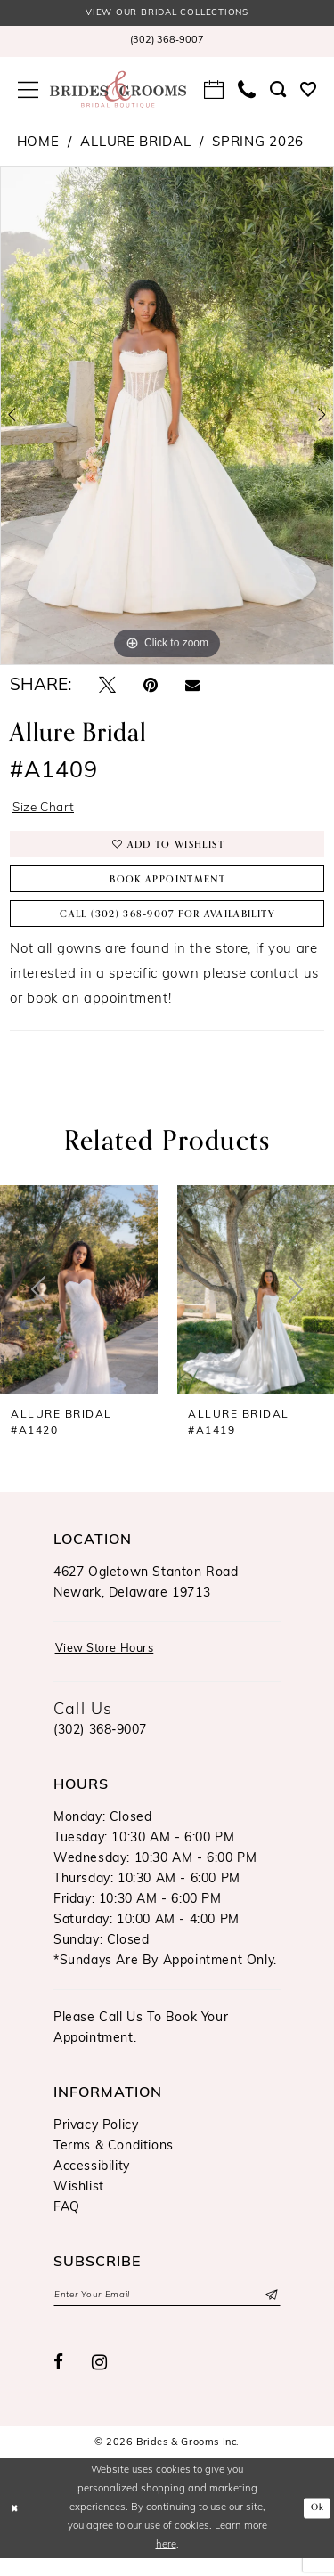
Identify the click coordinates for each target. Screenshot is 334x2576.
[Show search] (278, 91)
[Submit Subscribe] (270, 2311)
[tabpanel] (167, 416)
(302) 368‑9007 (100, 1745)
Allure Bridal (135, 143)
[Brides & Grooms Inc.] (118, 90)
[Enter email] (167, 2311)
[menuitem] (167, 43)
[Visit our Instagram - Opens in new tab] (100, 2380)
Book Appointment (167, 889)
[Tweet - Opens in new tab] (107, 688)
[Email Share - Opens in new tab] (192, 687)
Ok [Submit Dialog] (316, 2524)
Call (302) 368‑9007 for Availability (168, 926)
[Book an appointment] (214, 91)
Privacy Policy (95, 2141)
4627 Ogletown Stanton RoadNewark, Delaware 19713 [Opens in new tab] (146, 1597)
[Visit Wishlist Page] (308, 91)
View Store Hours (111, 1664)
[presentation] (79, 1303)
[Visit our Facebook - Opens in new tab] (58, 2380)
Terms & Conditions (113, 2161)
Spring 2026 (258, 143)
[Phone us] (247, 91)
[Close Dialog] (16, 2525)
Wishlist (78, 2202)
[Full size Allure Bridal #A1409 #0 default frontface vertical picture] (167, 416)
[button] (28, 91)
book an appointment (97, 1013)
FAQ (66, 2223)
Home (38, 143)
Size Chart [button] (47, 810)
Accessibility (91, 2182)
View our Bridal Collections (167, 14)
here (166, 2563)
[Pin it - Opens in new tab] (150, 688)
